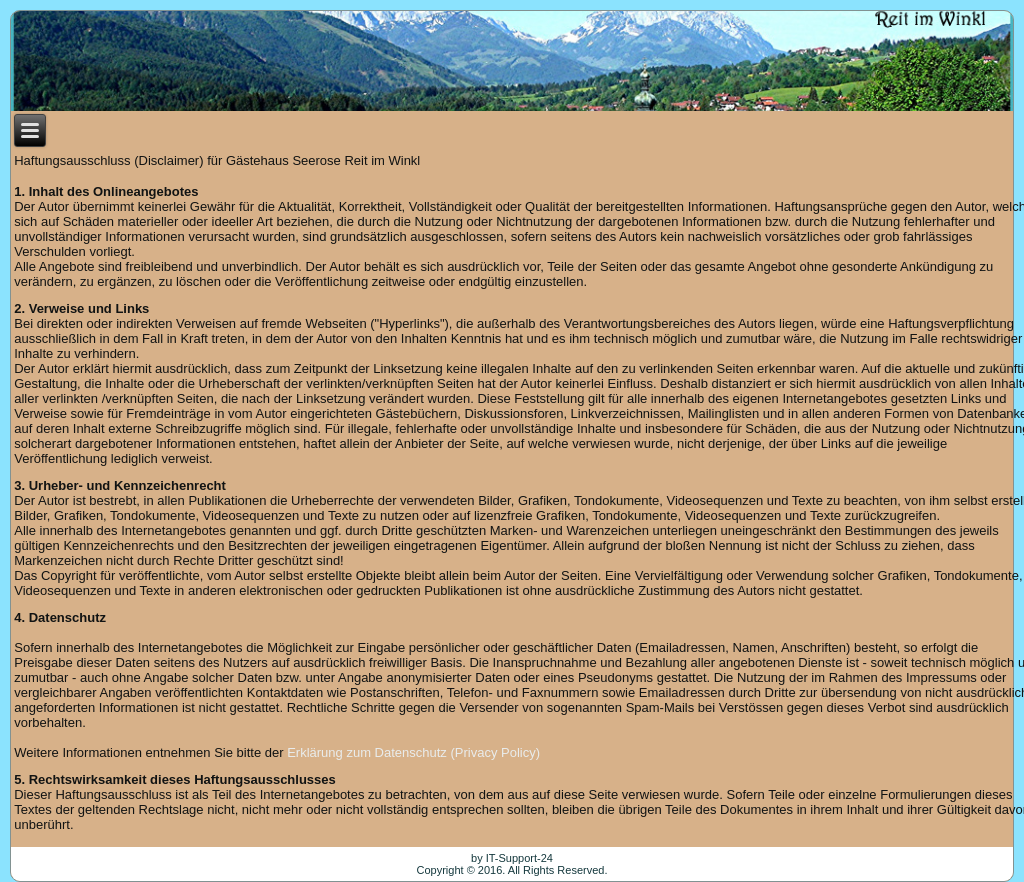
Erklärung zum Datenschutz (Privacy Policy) (413, 752)
